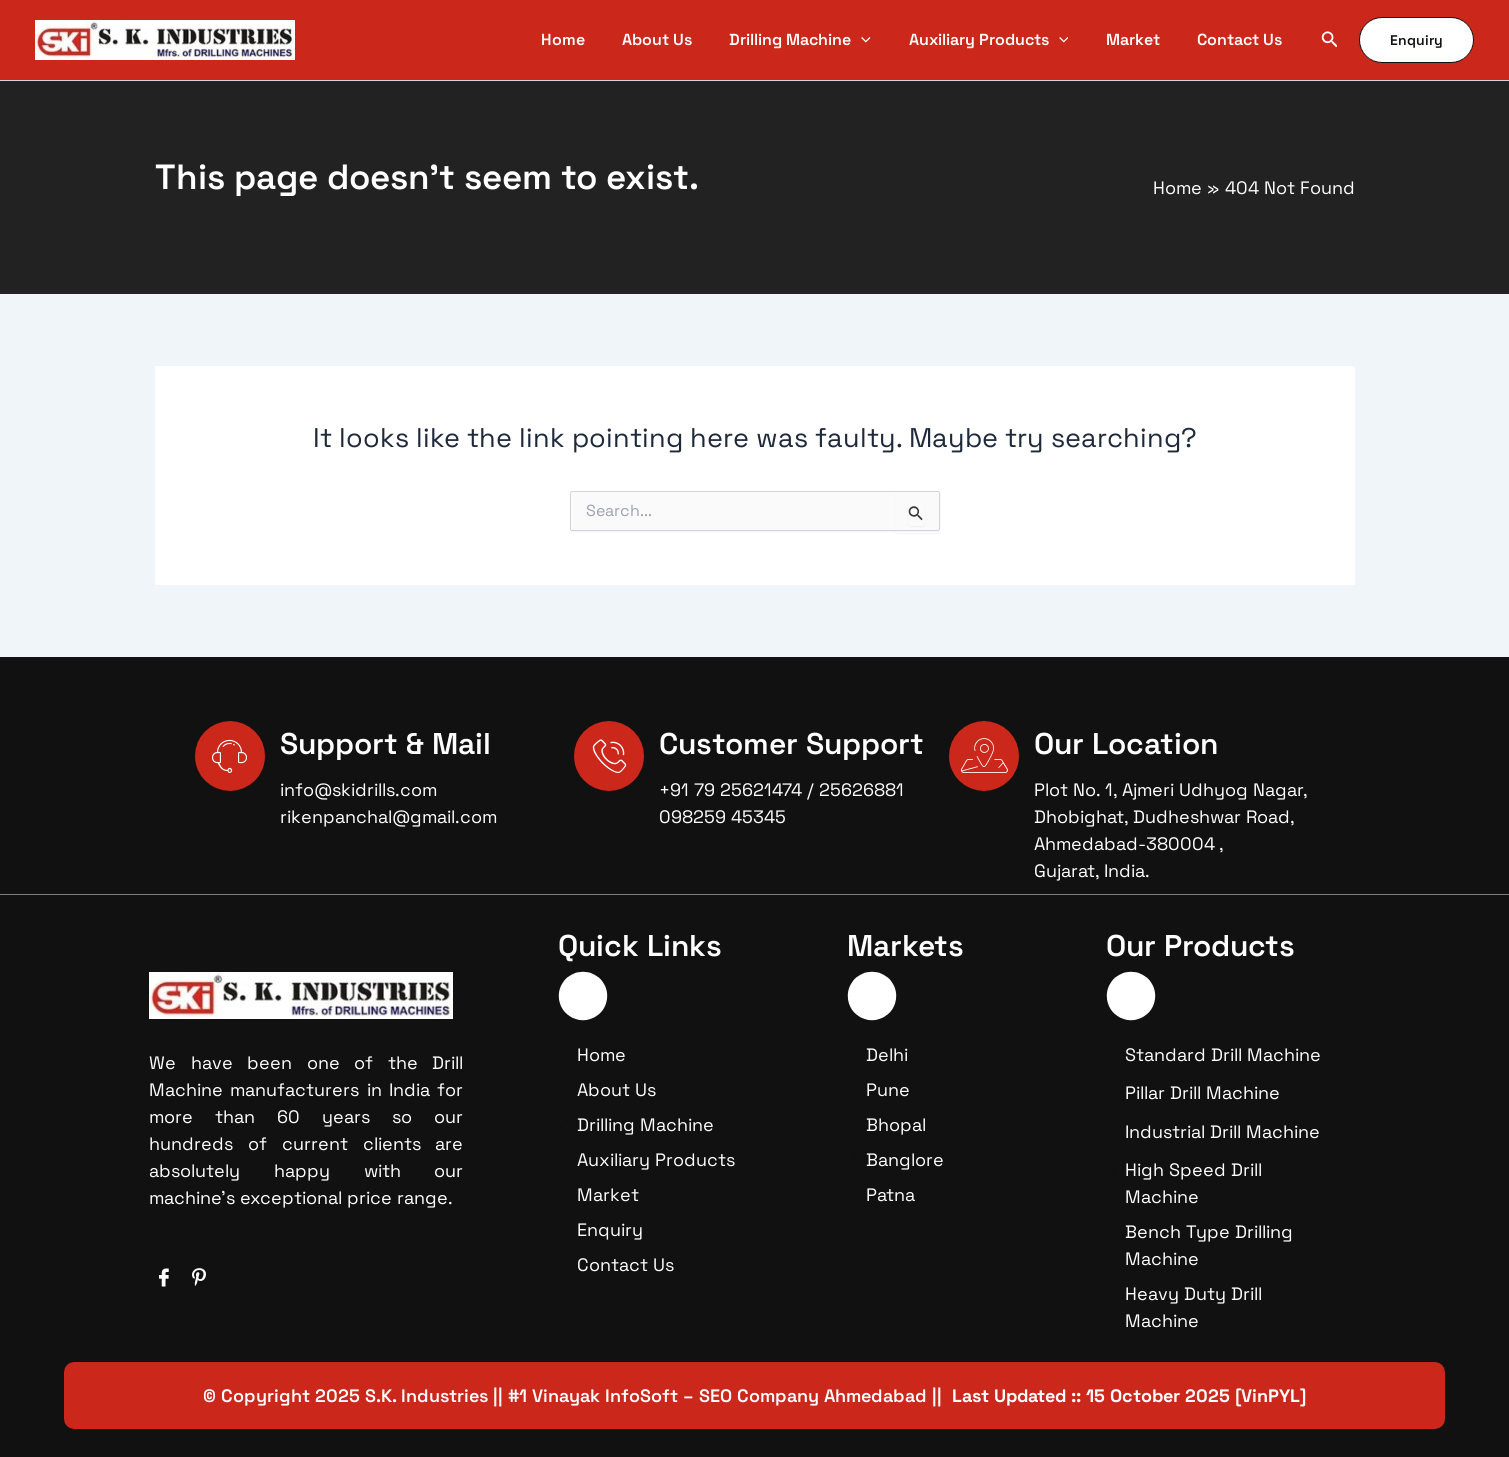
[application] (888, 40)
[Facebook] (164, 1278)
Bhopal (896, 1124)
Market (608, 1194)
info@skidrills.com (358, 789)
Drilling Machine (645, 1124)
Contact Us (625, 1264)
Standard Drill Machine (1223, 1054)
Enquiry (610, 1229)
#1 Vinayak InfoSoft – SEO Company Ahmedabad (717, 1395)
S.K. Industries (426, 1395)
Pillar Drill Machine (1202, 1092)
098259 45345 (722, 816)
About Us (616, 1089)
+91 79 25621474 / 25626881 (781, 789)
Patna (890, 1194)
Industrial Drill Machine (1222, 1131)
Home (601, 1054)
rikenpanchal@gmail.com (388, 816)
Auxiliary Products (656, 1159)
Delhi (887, 1054)
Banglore (905, 1159)
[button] (1330, 40)
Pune (888, 1089)
